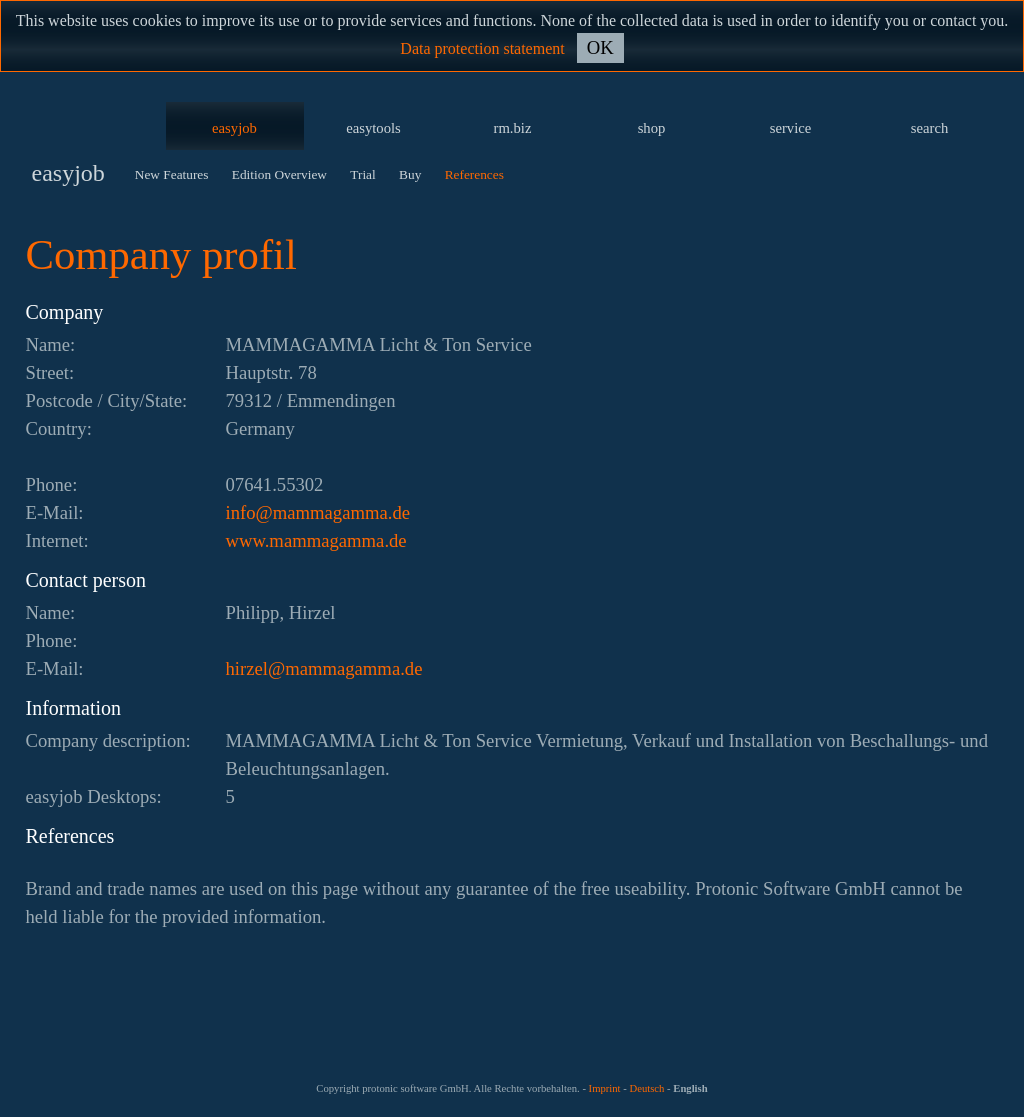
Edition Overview (279, 174)
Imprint (605, 1088)
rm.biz (513, 128)
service (791, 128)
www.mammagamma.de (316, 540)
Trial (362, 174)
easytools (373, 128)
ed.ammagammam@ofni (318, 512)
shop (652, 128)
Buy (410, 174)
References (474, 174)
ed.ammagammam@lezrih (324, 668)
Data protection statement (482, 48)
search (929, 128)
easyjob (234, 128)
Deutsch (646, 1088)
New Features (172, 174)
